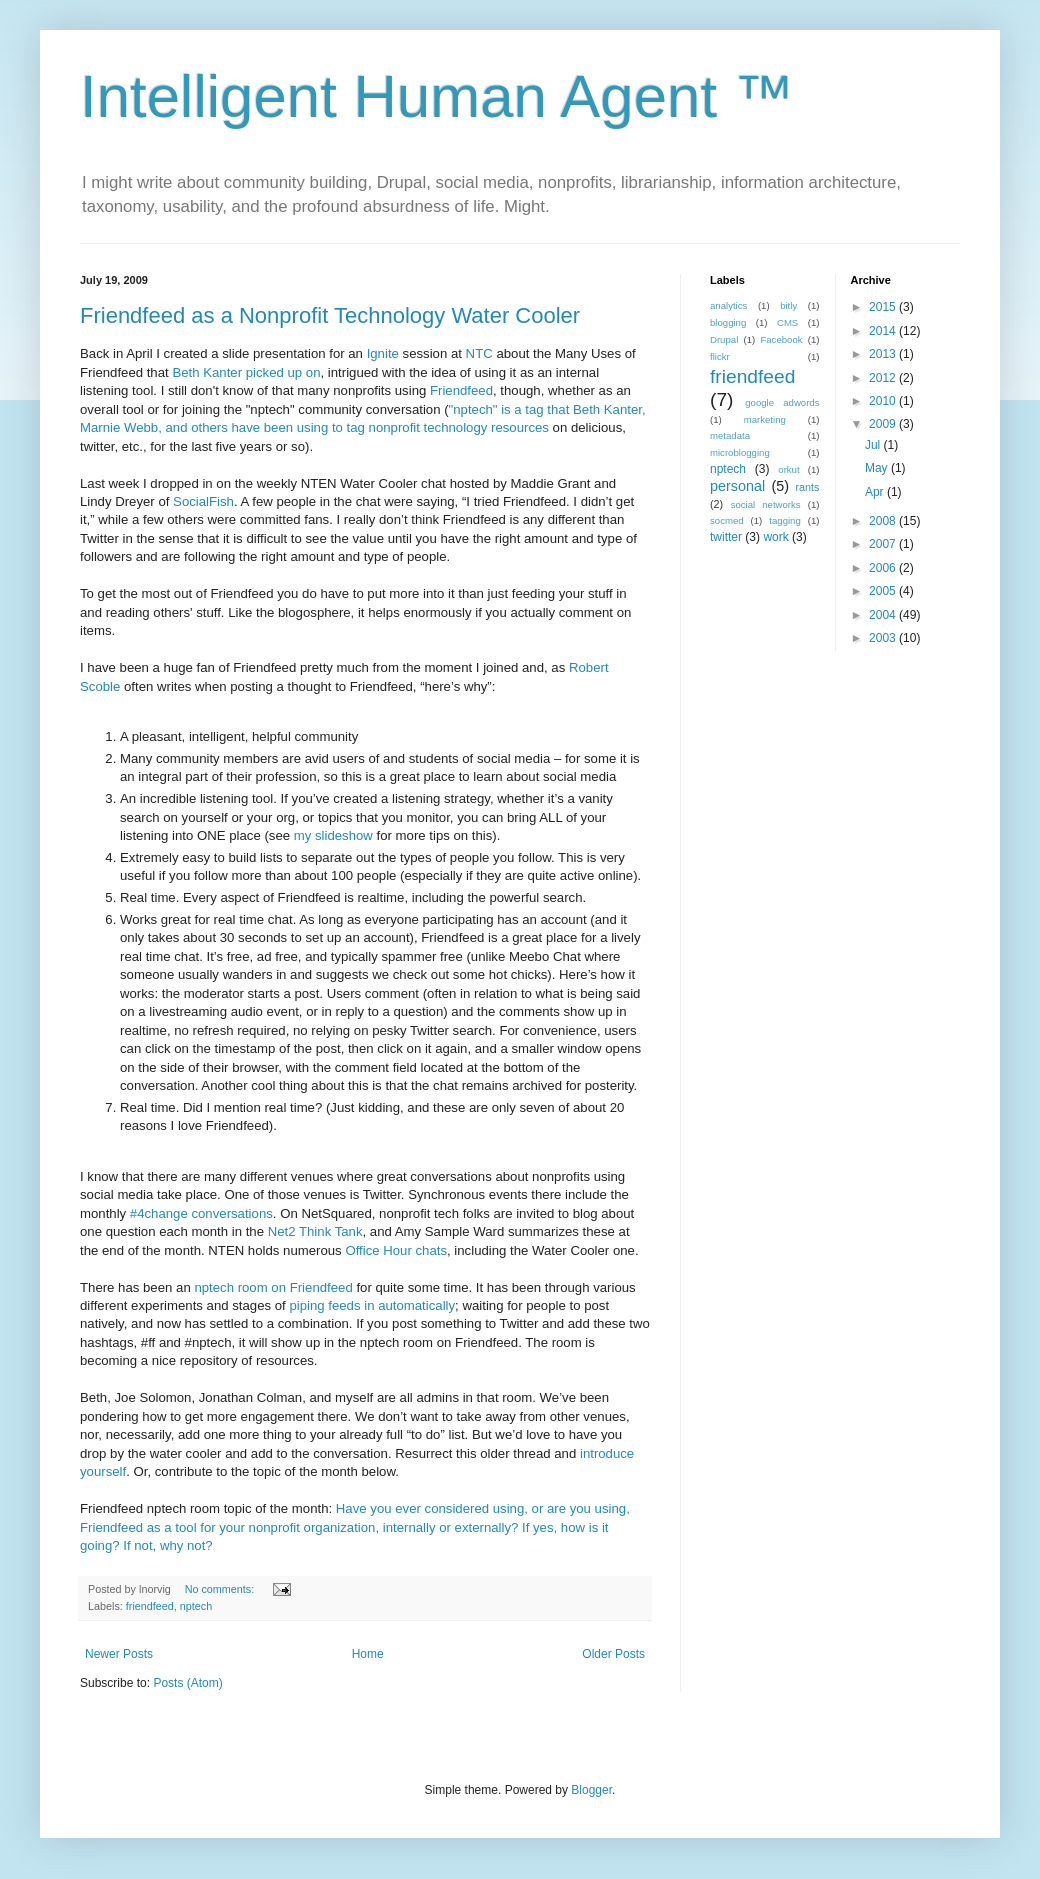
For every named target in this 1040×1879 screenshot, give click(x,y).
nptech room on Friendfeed (273, 1287)
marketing (765, 419)
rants (807, 487)
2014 (884, 331)
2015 (884, 307)
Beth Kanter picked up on (246, 372)
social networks (766, 504)
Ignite (383, 353)
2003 (884, 638)
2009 (884, 424)
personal (737, 486)
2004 (884, 615)
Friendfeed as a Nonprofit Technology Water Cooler (330, 315)
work (775, 537)
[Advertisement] (835, 806)
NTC (479, 353)
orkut (788, 469)
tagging (784, 520)
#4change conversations (201, 1213)
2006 (884, 568)
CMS (787, 322)
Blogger (591, 1790)
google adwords (782, 402)
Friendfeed (461, 390)
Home (368, 1654)
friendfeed (150, 1606)
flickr (720, 356)
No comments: (221, 1589)
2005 (884, 591)
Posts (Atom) (187, 1683)
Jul (874, 445)
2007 (884, 544)
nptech (196, 1606)
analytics (728, 305)
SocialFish (203, 501)
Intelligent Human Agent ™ (437, 96)
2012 (884, 378)
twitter (726, 537)
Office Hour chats (396, 1250)
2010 (884, 401)
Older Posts (613, 1654)
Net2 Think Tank (315, 1231)
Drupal (724, 339)
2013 (884, 354)
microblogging (740, 452)
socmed (727, 520)
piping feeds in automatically (372, 1305)
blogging (728, 322)
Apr (876, 492)
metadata (730, 435)
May (878, 468)
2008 (884, 521)
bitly (788, 305)
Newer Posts (119, 1654)
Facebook (781, 339)
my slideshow (333, 835)
